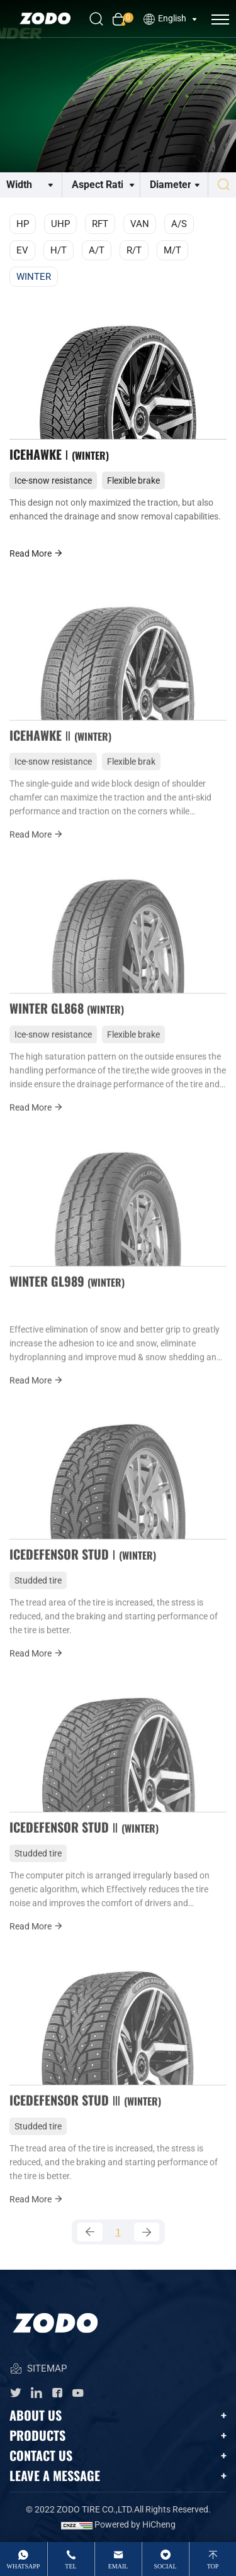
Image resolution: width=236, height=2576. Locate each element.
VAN (139, 224)
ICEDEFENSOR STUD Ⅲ (85, 2114)
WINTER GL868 (66, 1022)
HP (22, 224)
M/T (172, 250)
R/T (134, 250)
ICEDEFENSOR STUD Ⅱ (84, 1841)
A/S (179, 224)
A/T (96, 250)
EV (22, 250)
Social (165, 2566)
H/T (58, 250)
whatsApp (23, 2566)
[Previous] (90, 2232)
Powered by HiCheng (135, 2524)
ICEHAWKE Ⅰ (59, 454)
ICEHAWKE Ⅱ (60, 749)
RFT (100, 224)
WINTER (33, 276)
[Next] (146, 2232)
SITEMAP (38, 2369)
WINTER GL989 (67, 1295)
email (118, 2566)
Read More (36, 553)
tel (70, 2566)
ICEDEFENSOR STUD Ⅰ (82, 1568)
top (213, 2566)
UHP (60, 224)
